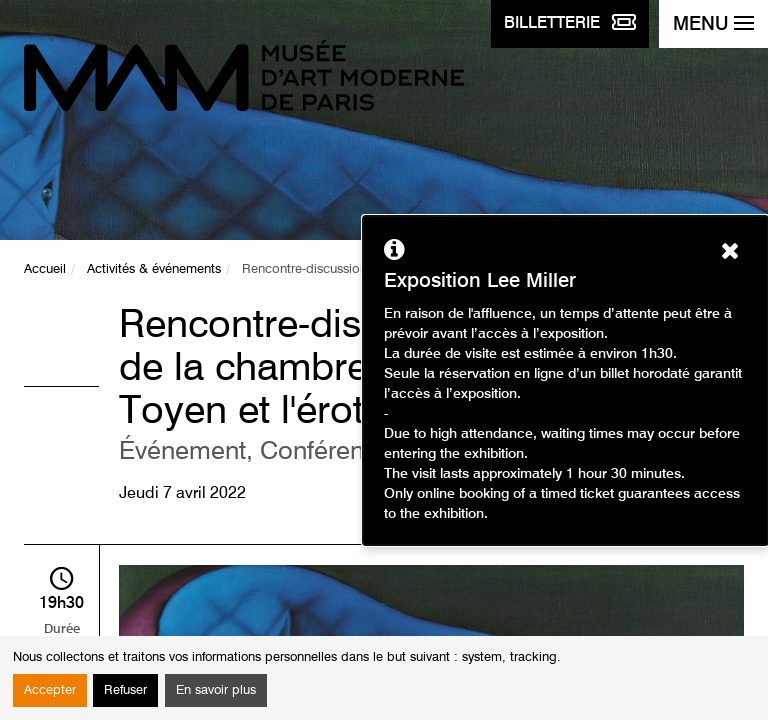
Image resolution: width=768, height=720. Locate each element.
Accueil (45, 269)
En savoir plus (216, 690)
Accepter (50, 690)
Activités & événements (154, 269)
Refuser (125, 690)
